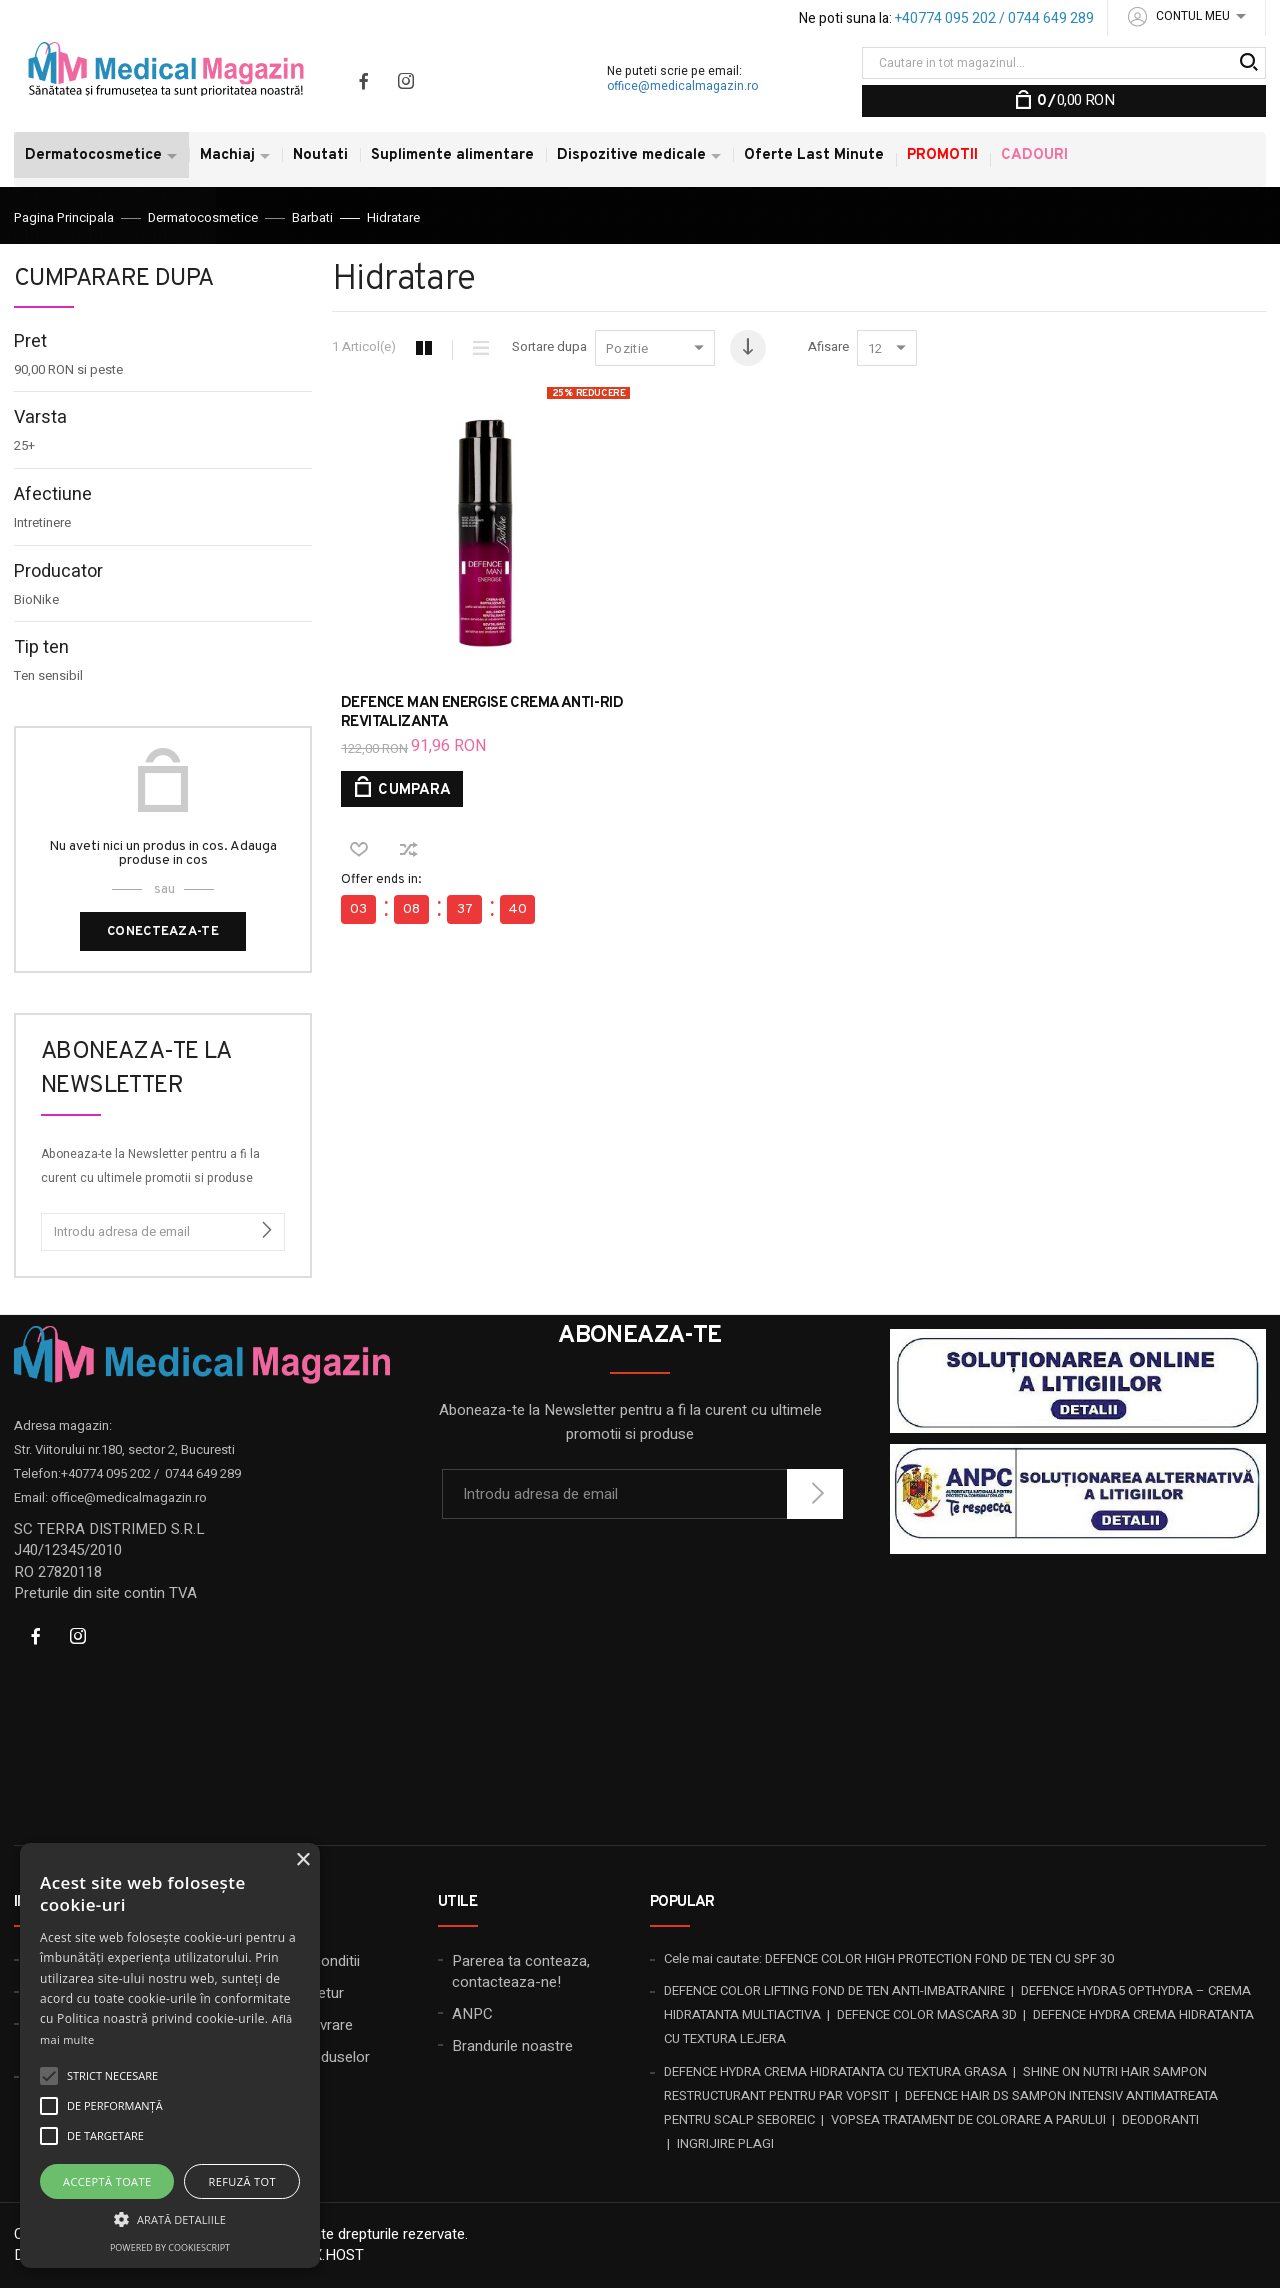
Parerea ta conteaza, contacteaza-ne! (521, 1971)
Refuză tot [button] (242, 2181)
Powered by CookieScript (170, 2247)
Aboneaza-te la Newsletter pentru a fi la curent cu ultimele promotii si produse (150, 1166)
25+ (24, 446)
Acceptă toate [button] (107, 2181)
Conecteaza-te (163, 932)
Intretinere (42, 523)
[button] (170, 2218)
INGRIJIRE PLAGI (725, 2143)
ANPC (472, 2014)
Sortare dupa (549, 347)
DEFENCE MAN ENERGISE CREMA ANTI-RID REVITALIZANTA (482, 713)
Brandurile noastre (512, 2046)
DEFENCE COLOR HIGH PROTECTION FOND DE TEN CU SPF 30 (939, 1958)
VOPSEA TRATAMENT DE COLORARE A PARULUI (968, 2119)
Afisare (828, 347)
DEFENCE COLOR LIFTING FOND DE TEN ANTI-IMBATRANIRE (834, 1990)
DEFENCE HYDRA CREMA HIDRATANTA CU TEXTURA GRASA (835, 2071)
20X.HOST (330, 2255)
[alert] (170, 2055)
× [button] (302, 1860)
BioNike (36, 600)
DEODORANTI (1160, 2119)
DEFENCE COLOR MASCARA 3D (927, 2014)
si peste (68, 370)
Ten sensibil (48, 676)
